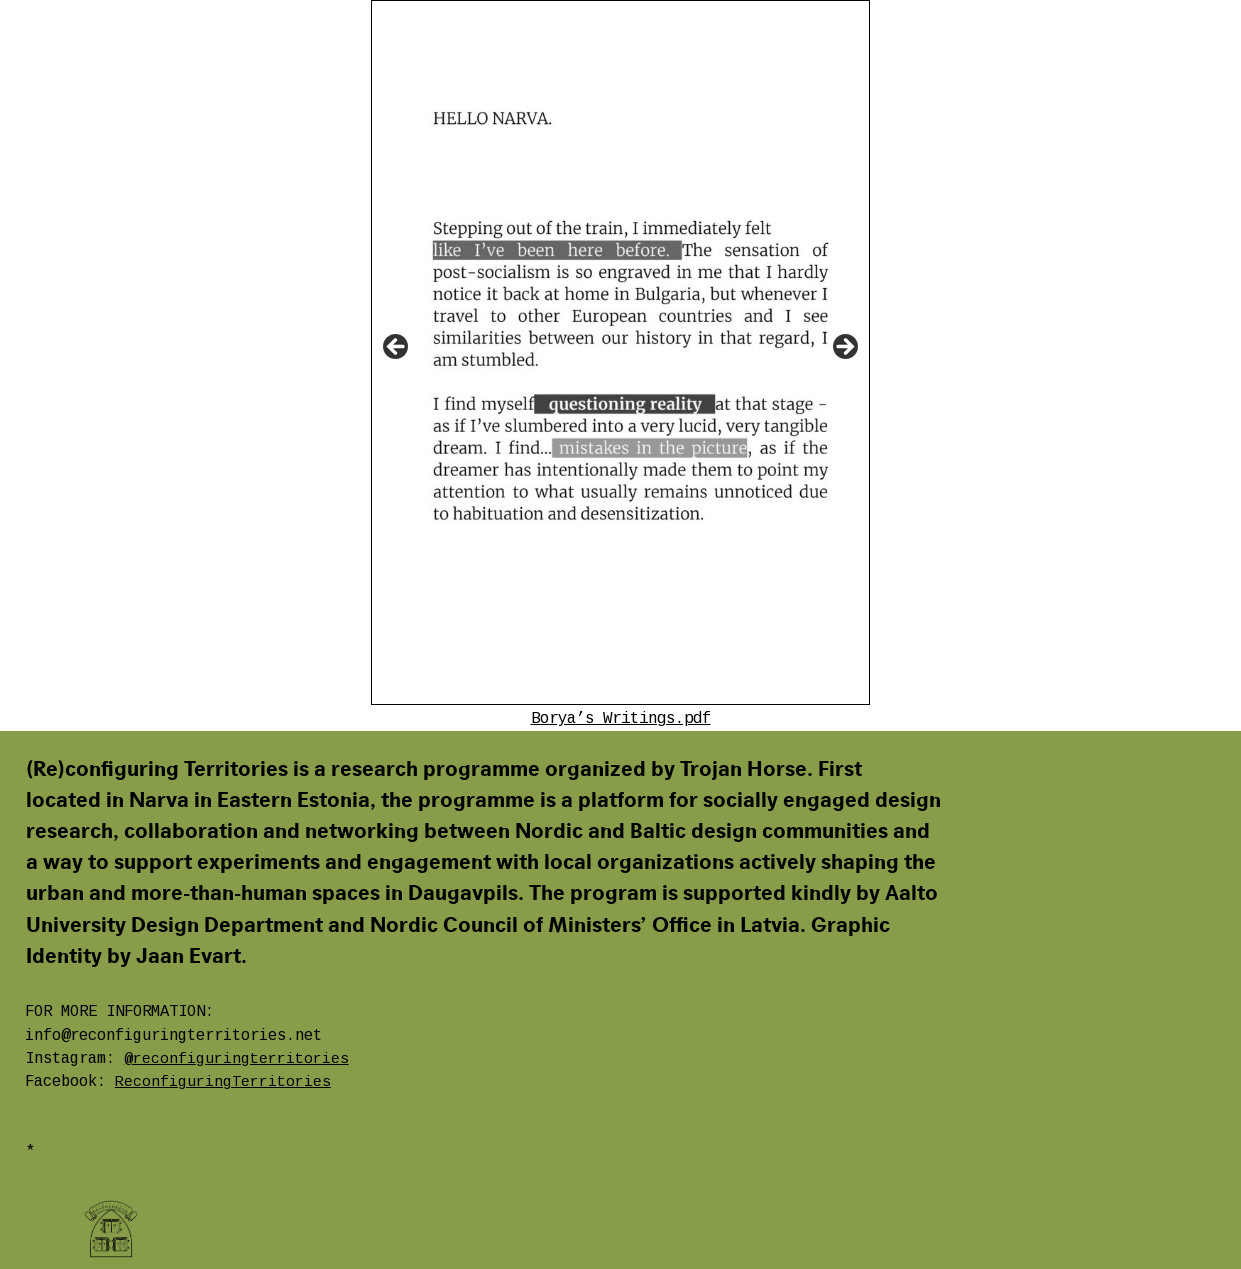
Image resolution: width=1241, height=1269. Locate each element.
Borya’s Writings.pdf (621, 719)
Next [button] (844, 348)
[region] (620, 352)
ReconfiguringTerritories (223, 1082)
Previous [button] (397, 348)
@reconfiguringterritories (236, 1059)
